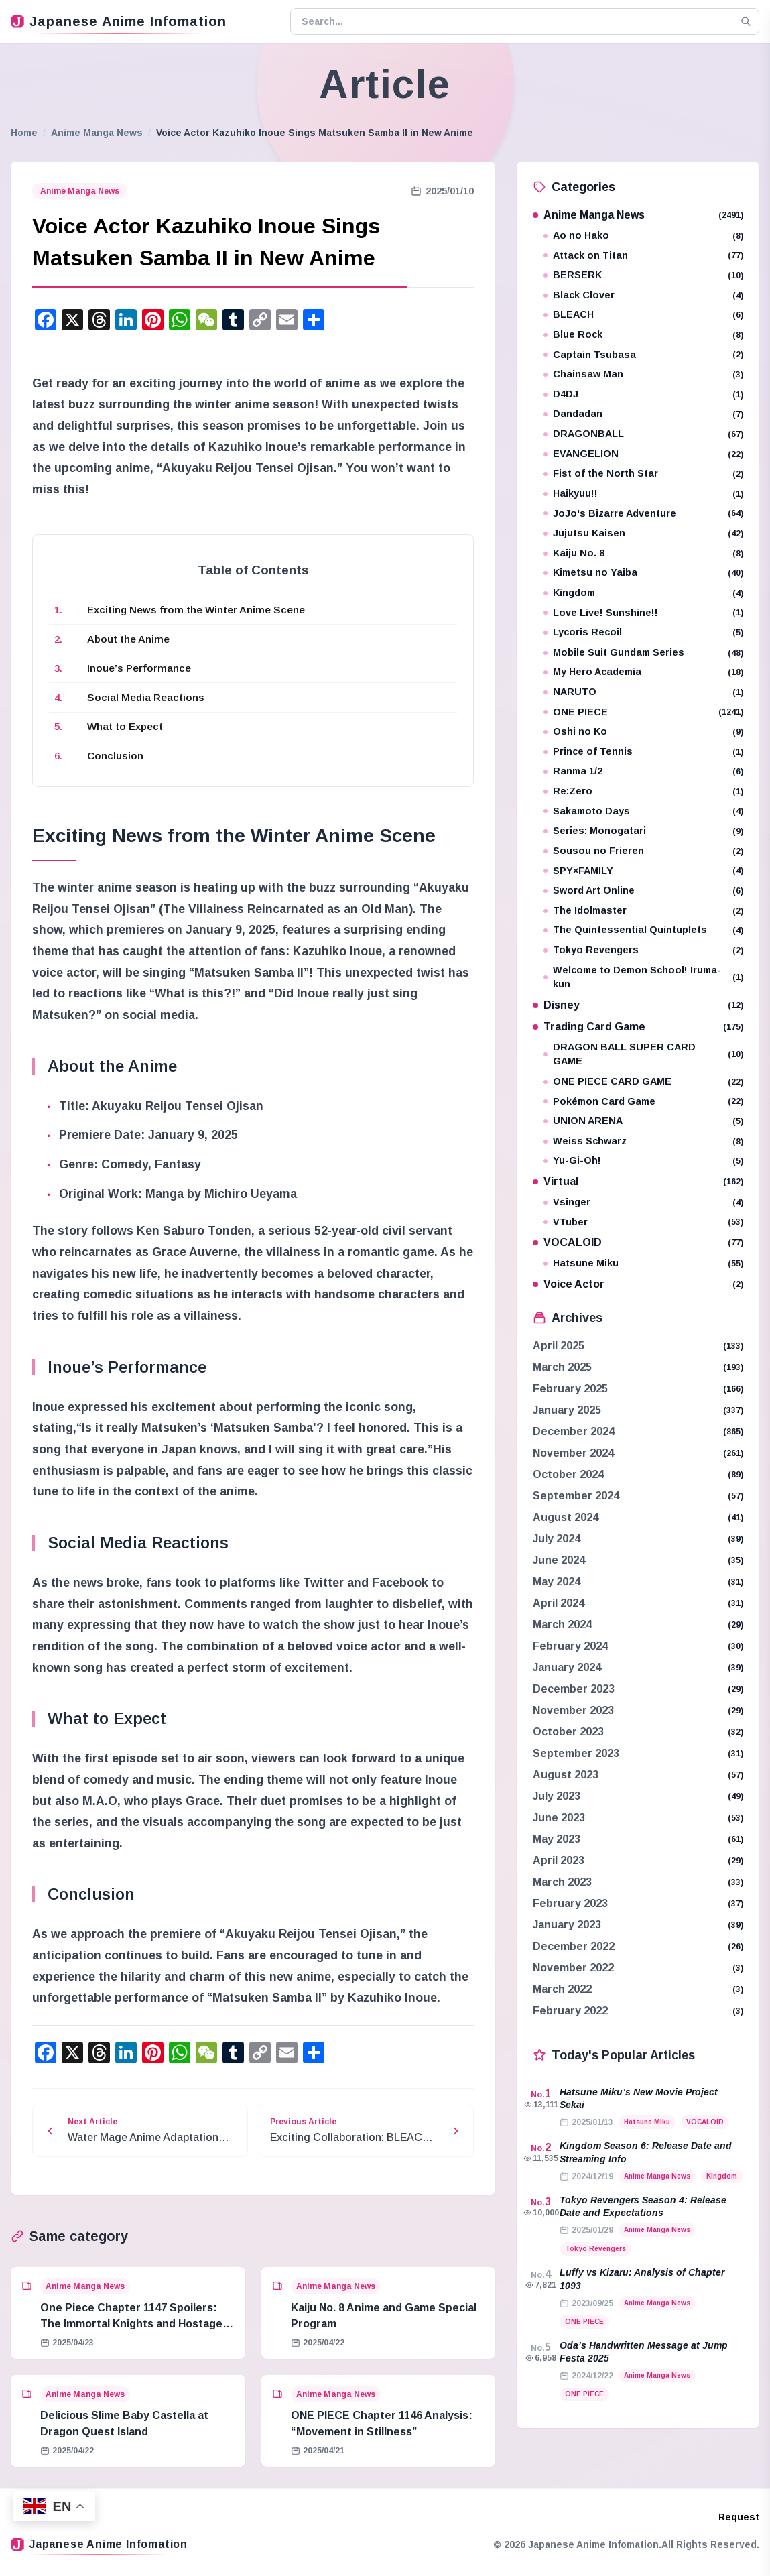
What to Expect (125, 726)
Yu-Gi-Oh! (643, 1160)
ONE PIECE (643, 712)
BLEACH (643, 314)
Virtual (638, 1181)
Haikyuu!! (643, 493)
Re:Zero (643, 791)
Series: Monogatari (643, 831)
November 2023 (573, 1710)
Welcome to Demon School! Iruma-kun (643, 977)
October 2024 (568, 1474)
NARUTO (643, 692)
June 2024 (559, 1560)
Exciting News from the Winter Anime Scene (196, 609)
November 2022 (573, 1967)
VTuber (643, 1222)
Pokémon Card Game (643, 1101)
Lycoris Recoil (643, 632)
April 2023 (558, 1860)
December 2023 (574, 1689)
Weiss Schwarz (643, 1141)
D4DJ (643, 394)
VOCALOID (638, 1242)
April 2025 (558, 1345)
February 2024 (570, 1646)
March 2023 (562, 1882)
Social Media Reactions (145, 697)
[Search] (745, 21)
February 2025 (570, 1388)
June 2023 (559, 1817)
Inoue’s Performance (139, 668)
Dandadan (643, 414)
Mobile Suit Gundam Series (643, 652)
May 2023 (556, 1839)
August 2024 (565, 1517)
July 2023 (556, 1796)
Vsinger (643, 1202)
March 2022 (562, 1989)
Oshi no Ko (643, 731)
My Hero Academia (643, 672)
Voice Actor (638, 1284)
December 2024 (574, 1431)
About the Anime (128, 639)
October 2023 (568, 1731)
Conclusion (115, 755)
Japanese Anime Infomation (119, 21)
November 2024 (573, 1453)
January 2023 (567, 1924)
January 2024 (567, 1667)
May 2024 (556, 1581)
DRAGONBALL (643, 434)
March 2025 (562, 1367)
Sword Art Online (643, 890)
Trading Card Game (638, 1026)
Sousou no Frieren (643, 851)
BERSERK (643, 275)
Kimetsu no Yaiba (643, 572)
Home (24, 132)
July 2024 (556, 1538)
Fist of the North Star (643, 473)
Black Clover (643, 295)
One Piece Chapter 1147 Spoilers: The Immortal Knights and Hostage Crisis (131, 2323)
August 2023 (565, 1774)
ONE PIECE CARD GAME (643, 1081)
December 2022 (574, 1946)
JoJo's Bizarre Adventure (643, 513)
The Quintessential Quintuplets (643, 930)
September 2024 (576, 1495)
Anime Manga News (97, 132)
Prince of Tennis (643, 751)
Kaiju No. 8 (643, 553)
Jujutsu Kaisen (643, 533)
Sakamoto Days (643, 811)
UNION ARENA (643, 1121)
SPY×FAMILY (643, 871)
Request (738, 2517)
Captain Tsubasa (643, 355)
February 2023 (570, 1903)
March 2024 (562, 1624)
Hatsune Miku (643, 1263)
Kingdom (643, 593)
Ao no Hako (643, 235)
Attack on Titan (643, 255)
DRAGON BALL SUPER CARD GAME (643, 1054)
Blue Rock (643, 335)
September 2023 (576, 1753)
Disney (638, 1005)
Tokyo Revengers (643, 950)
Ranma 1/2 (643, 771)
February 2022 (570, 2010)
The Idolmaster (643, 910)
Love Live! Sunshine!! (643, 613)
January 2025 (567, 1410)
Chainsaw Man (643, 374)
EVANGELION (643, 454)
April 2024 (558, 1603)
